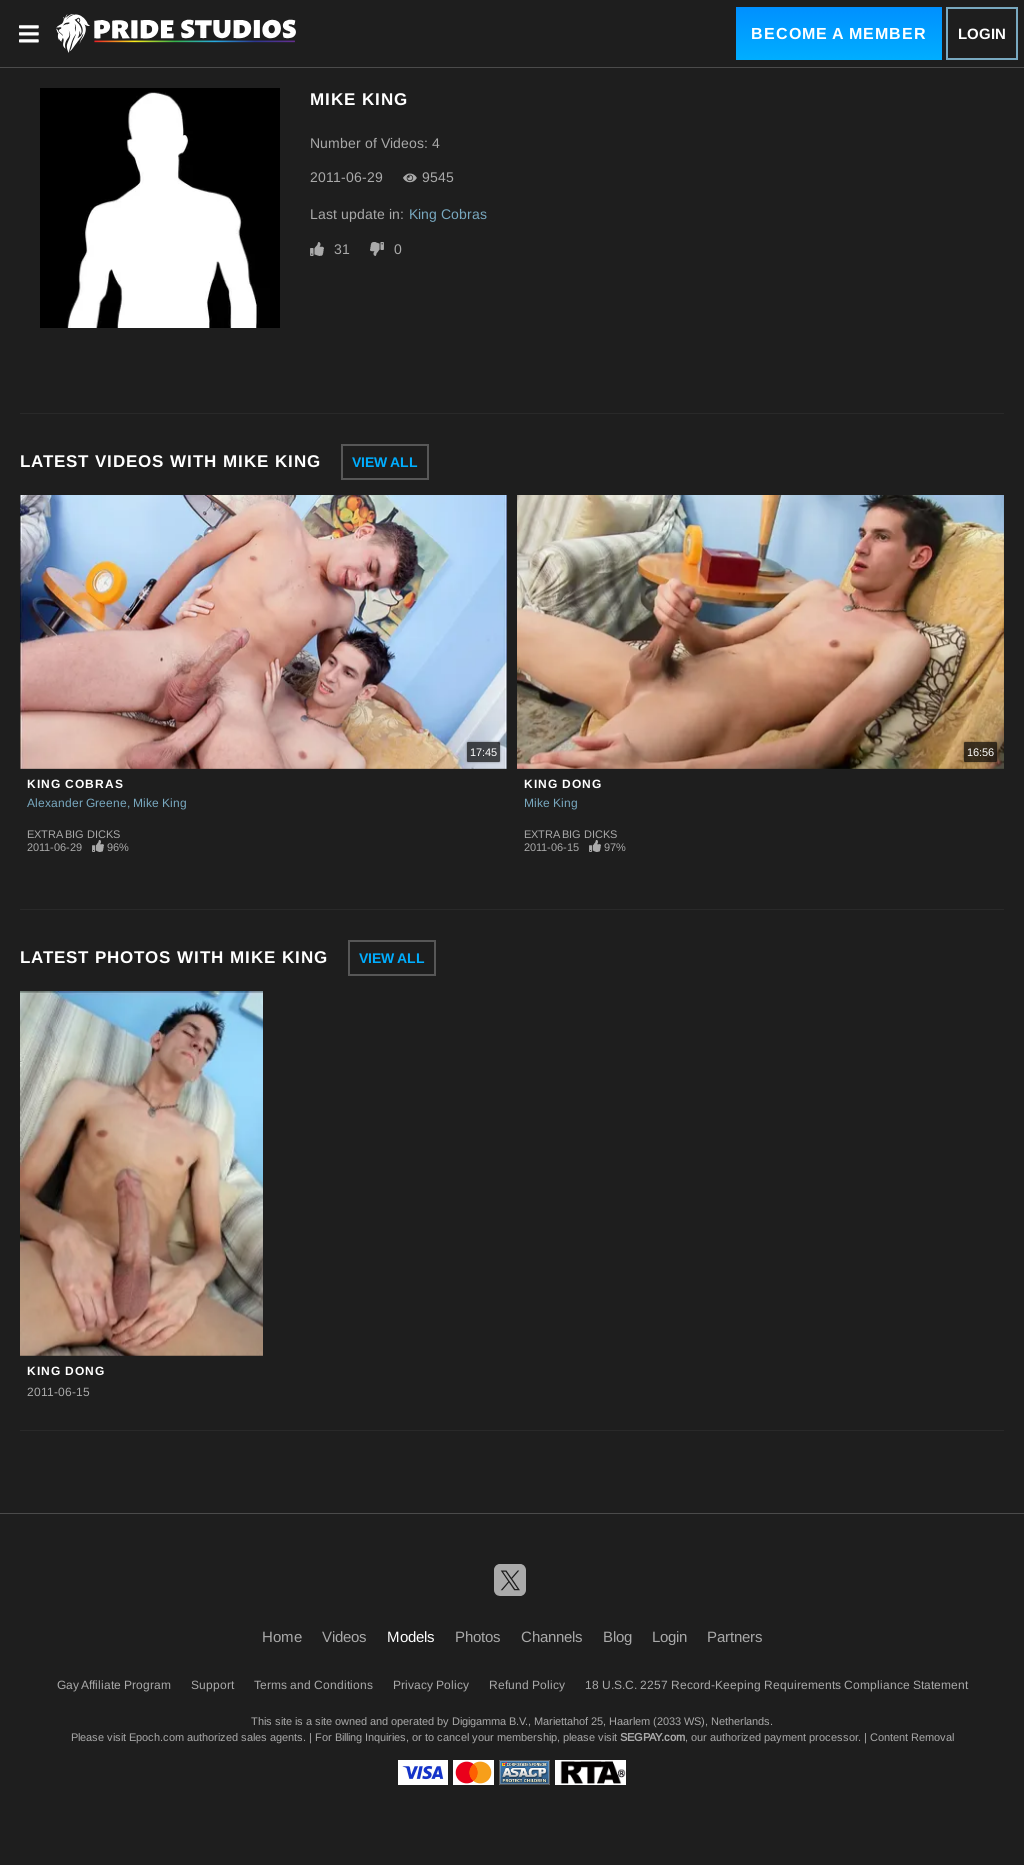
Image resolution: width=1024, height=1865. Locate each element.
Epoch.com (156, 1737)
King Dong (563, 784)
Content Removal (912, 1737)
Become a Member (839, 33)
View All (385, 462)
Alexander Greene (77, 803)
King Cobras (448, 214)
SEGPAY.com (652, 1737)
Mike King (160, 803)
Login (982, 33)
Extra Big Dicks (73, 834)
